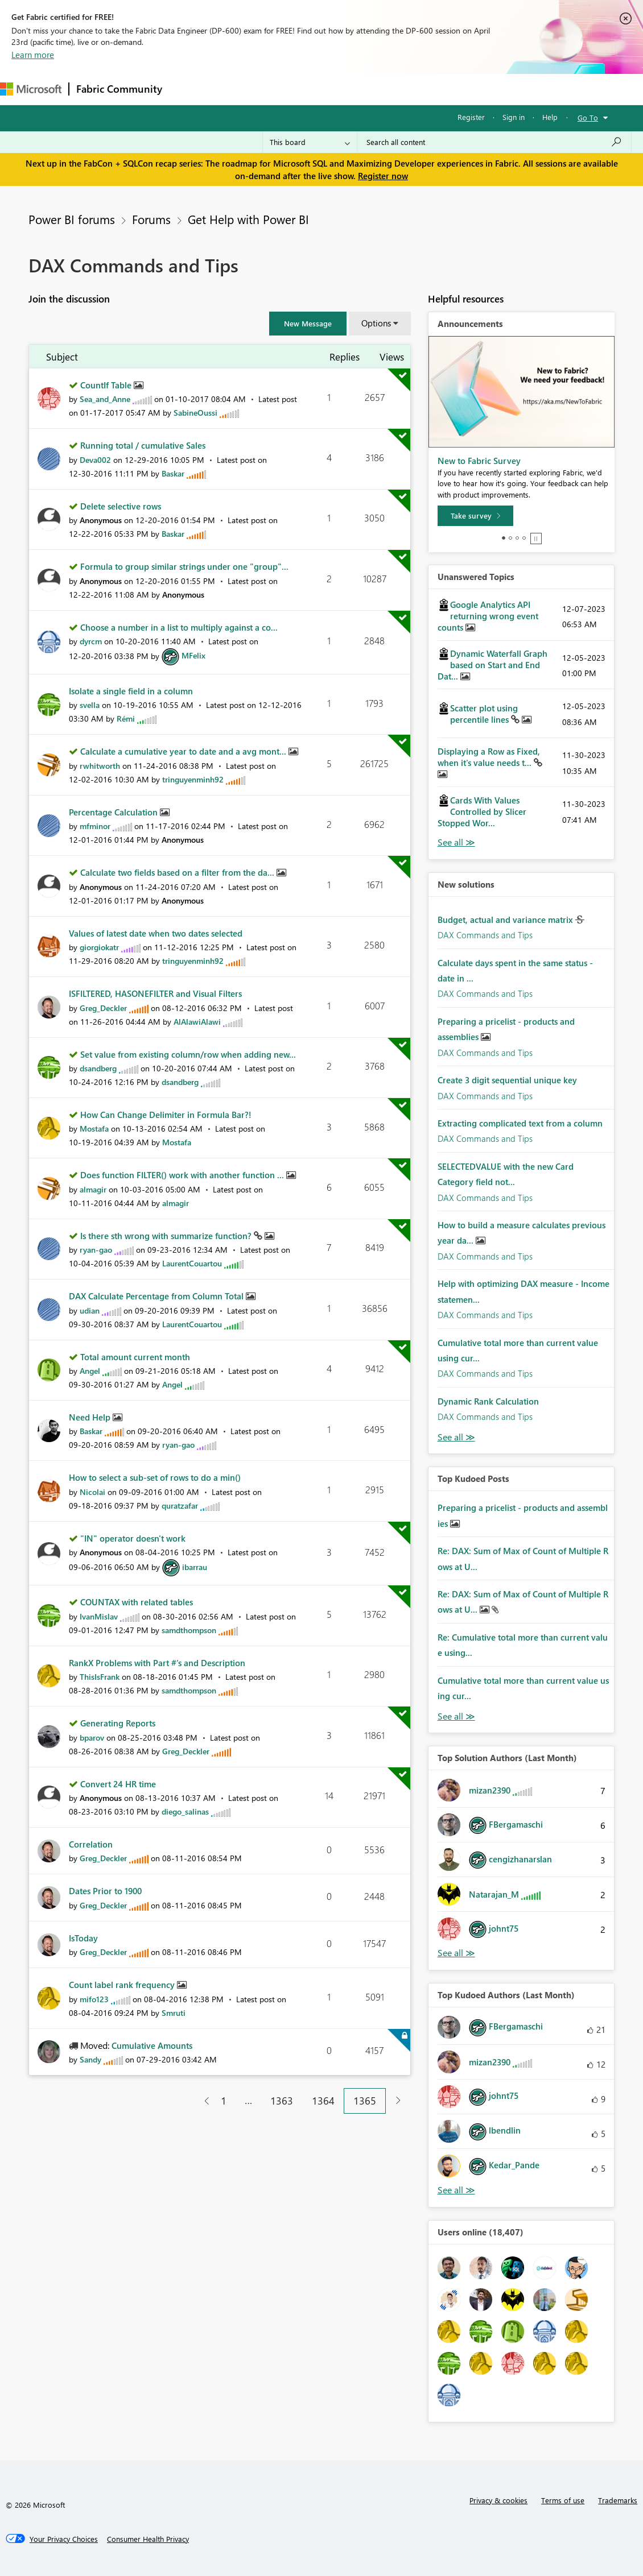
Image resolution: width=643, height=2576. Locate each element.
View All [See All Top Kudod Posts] (456, 1716)
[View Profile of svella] (90, 704)
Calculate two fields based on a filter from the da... (178, 872)
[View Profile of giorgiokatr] (99, 947)
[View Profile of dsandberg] (98, 1068)
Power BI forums (71, 219)
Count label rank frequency (123, 1984)
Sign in (513, 117)
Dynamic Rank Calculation (488, 1401)
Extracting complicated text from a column (520, 1123)
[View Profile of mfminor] (95, 826)
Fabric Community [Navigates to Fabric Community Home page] (119, 89)
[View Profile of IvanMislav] (99, 1616)
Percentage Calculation (114, 812)
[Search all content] (494, 142)
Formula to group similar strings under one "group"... (184, 566)
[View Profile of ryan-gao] (96, 1249)
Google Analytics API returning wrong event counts (488, 616)
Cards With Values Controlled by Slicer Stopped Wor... (482, 811)
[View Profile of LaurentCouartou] (192, 1263)
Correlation (91, 1844)
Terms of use (562, 2500)
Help (550, 117)
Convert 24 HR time (118, 1784)
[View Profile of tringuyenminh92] (193, 779)
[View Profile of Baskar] (173, 473)
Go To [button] (588, 117)
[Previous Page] (202, 2101)
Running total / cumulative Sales (142, 445)
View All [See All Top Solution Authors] (456, 1953)
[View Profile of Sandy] (90, 2059)
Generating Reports (117, 1723)
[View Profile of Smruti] (174, 2012)
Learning (430, 89)
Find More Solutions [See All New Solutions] (456, 1437)
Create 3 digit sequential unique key (507, 1080)
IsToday (83, 1938)
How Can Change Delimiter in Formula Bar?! (166, 1114)
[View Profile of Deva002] (95, 459)
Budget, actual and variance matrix (506, 919)
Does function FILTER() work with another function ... (183, 1175)
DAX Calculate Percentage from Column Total (157, 1296)
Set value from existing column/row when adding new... (188, 1054)
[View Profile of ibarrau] (194, 1567)
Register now (383, 175)
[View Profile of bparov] (92, 1737)
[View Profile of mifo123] (94, 1999)
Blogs (386, 89)
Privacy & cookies (498, 2500)
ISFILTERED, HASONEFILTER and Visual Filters (155, 993)
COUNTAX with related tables (136, 1602)
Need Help (91, 1417)
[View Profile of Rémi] (126, 718)
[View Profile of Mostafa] (94, 1128)
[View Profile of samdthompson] (189, 1630)
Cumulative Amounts (152, 2045)
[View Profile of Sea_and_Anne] (105, 399)
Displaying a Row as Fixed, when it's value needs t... (489, 757)
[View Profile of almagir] (93, 1189)
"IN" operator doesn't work (133, 1538)
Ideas (285, 89)
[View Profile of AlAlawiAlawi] (197, 1021)
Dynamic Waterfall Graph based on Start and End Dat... (492, 665)
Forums (188, 89)
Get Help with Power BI (248, 219)
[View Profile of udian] (90, 1310)
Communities (335, 89)
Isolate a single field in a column (131, 691)
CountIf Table (107, 385)
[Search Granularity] (310, 142)
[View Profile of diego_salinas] (185, 1811)
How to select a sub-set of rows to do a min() (155, 1477)
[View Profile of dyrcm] (91, 641)
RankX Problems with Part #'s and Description (157, 1662)
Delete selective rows (120, 506)
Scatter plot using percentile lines (484, 713)
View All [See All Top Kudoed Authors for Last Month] (456, 2190)
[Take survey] (475, 516)
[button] (308, 324)
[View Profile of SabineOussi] (195, 412)
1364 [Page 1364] (323, 2100)
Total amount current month (135, 1356)
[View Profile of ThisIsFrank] (99, 1676)
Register (471, 117)
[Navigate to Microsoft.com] (30, 89)
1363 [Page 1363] (281, 2100)
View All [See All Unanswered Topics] (456, 842)
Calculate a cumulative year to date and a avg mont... (184, 751)
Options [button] (376, 323)
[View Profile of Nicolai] (92, 1491)
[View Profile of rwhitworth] (100, 765)
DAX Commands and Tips (485, 935)
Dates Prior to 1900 (105, 1890)
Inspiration (238, 89)
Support (478, 89)
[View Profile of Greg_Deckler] (103, 1008)
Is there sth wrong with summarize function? (167, 1235)
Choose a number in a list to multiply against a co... (179, 627)
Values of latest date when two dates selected (155, 933)
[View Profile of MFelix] (193, 655)
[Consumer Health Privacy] (148, 2539)
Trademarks (617, 2500)
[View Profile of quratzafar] (180, 1505)
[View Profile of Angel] (90, 1370)
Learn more (32, 54)
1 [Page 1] (223, 2100)
